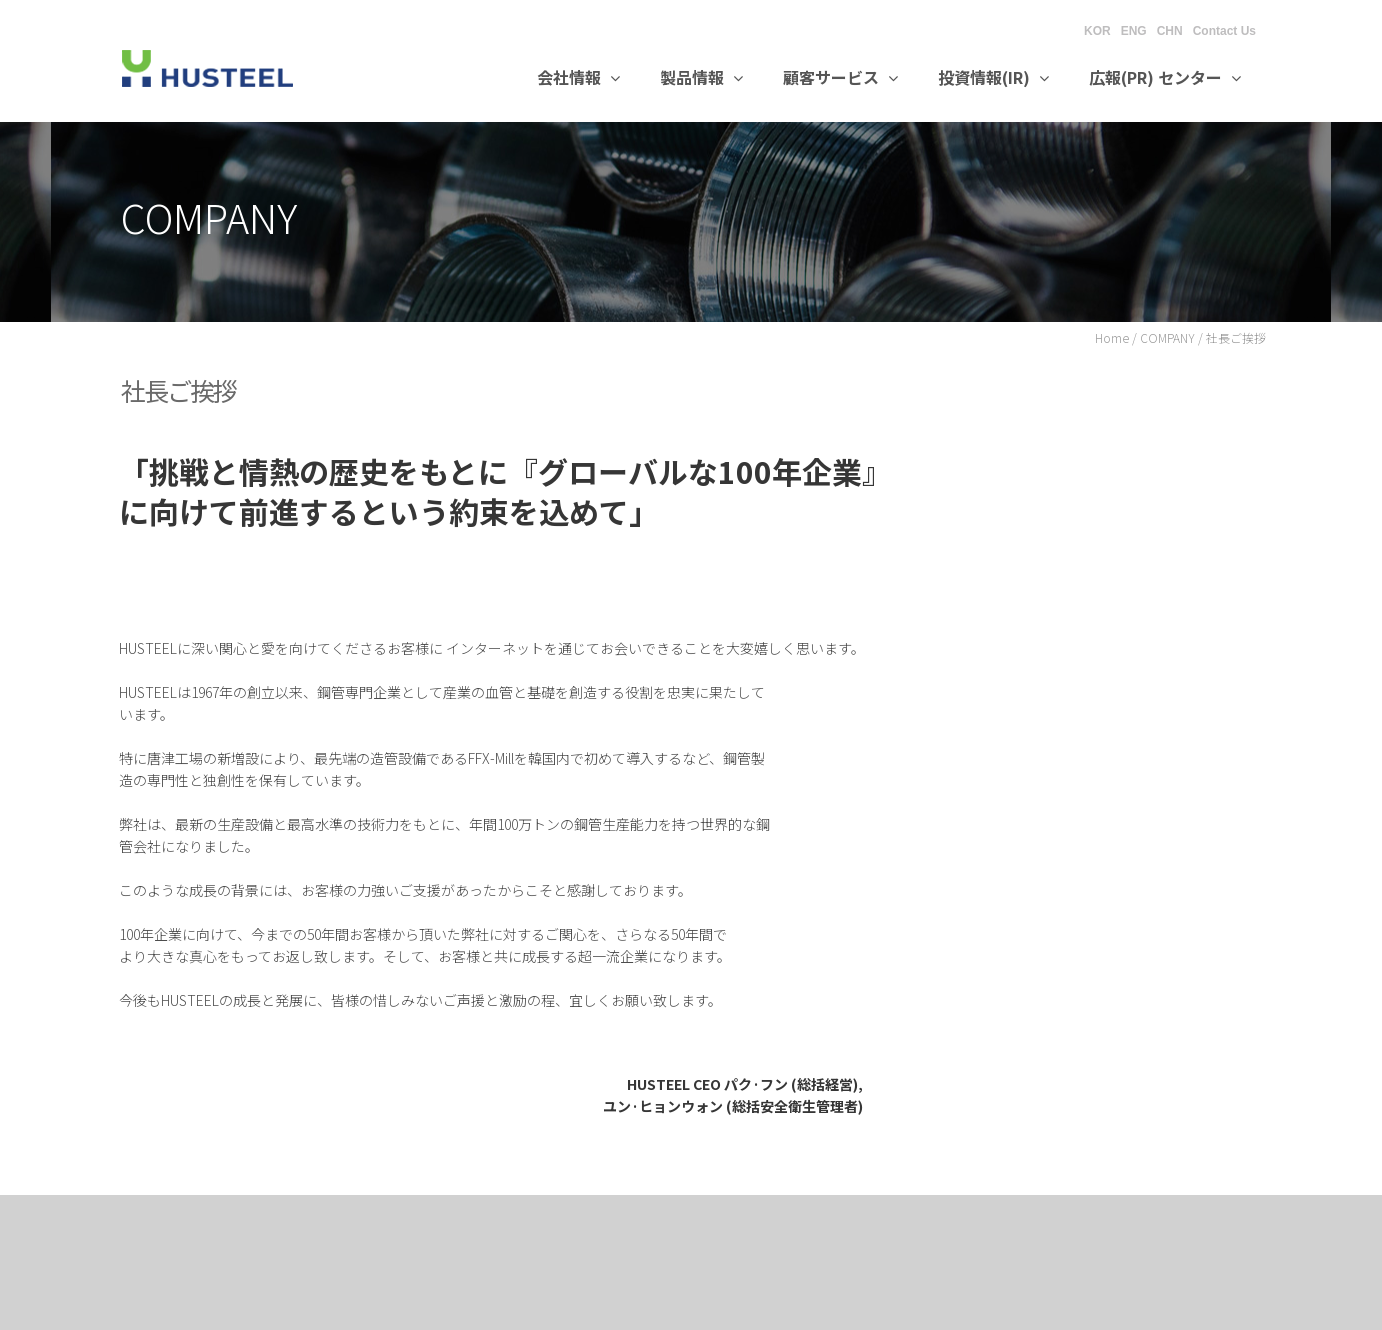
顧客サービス (840, 77)
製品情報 (701, 77)
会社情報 (578, 77)
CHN (1170, 31)
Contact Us (1224, 31)
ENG (1134, 31)
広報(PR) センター (1165, 77)
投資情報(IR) (993, 77)
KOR (1097, 31)
